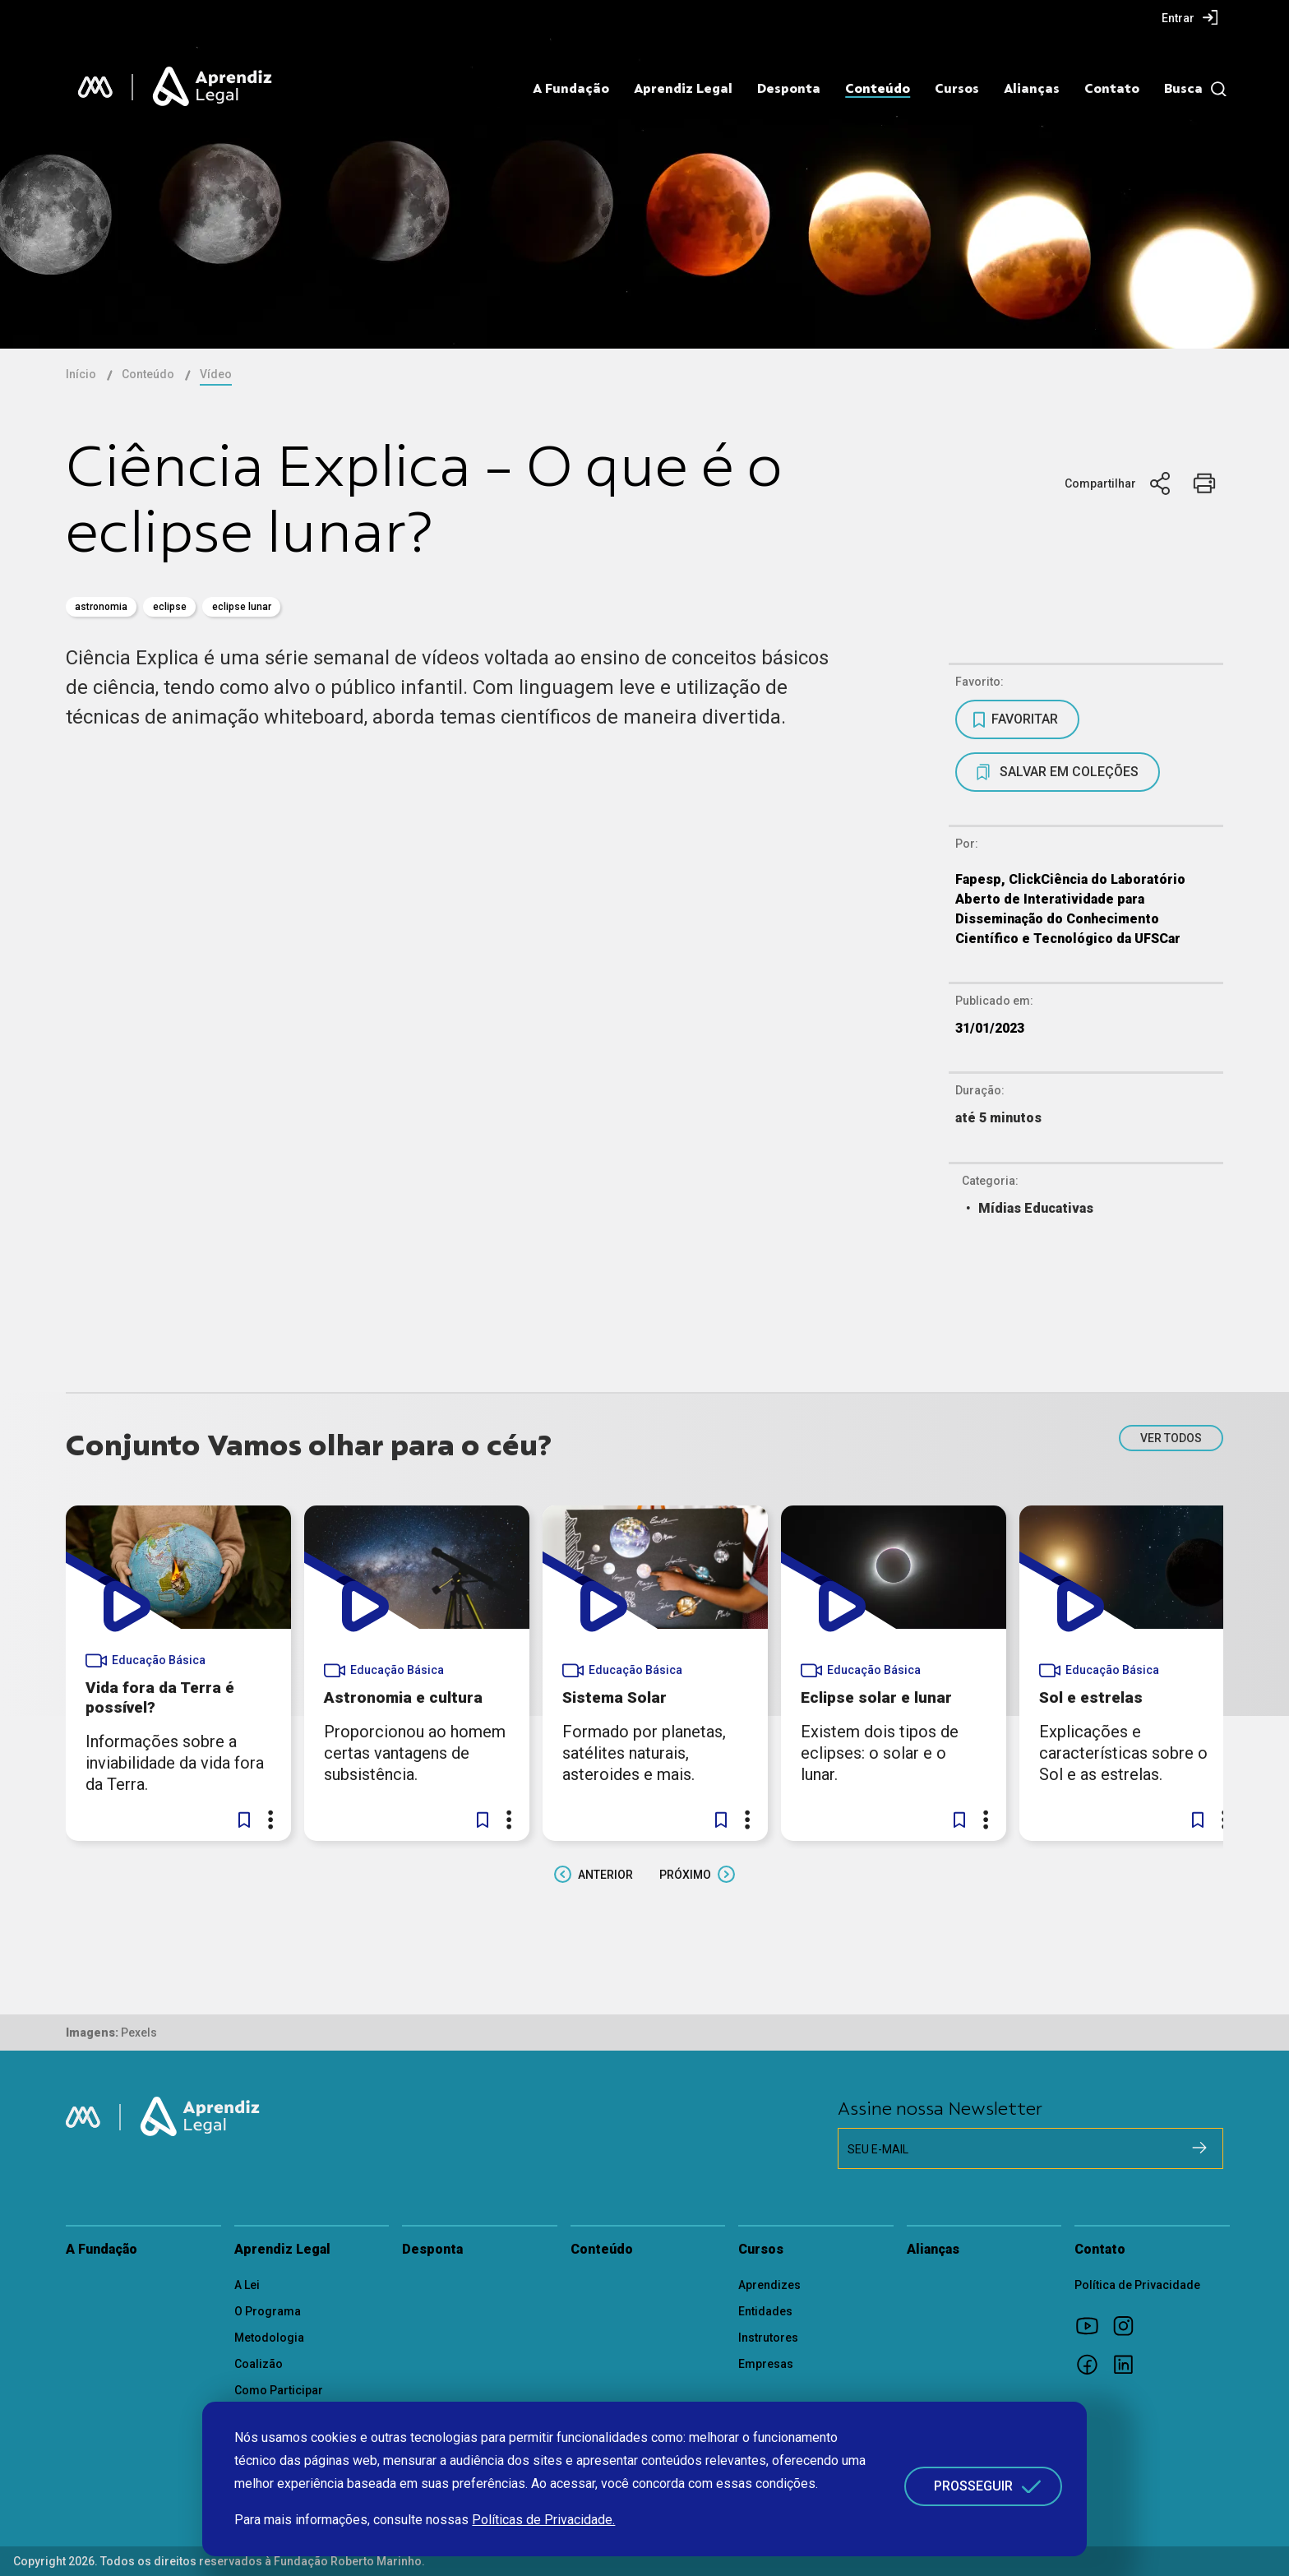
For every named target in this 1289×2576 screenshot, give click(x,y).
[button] (244, 1819)
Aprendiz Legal (683, 88)
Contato (1111, 88)
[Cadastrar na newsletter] (1199, 2147)
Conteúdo (877, 88)
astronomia (101, 607)
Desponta (788, 88)
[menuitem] (1190, 17)
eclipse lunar (241, 607)
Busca (1183, 88)
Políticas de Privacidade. (543, 2519)
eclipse (170, 607)
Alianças (1032, 88)
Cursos (957, 88)
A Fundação (571, 88)
